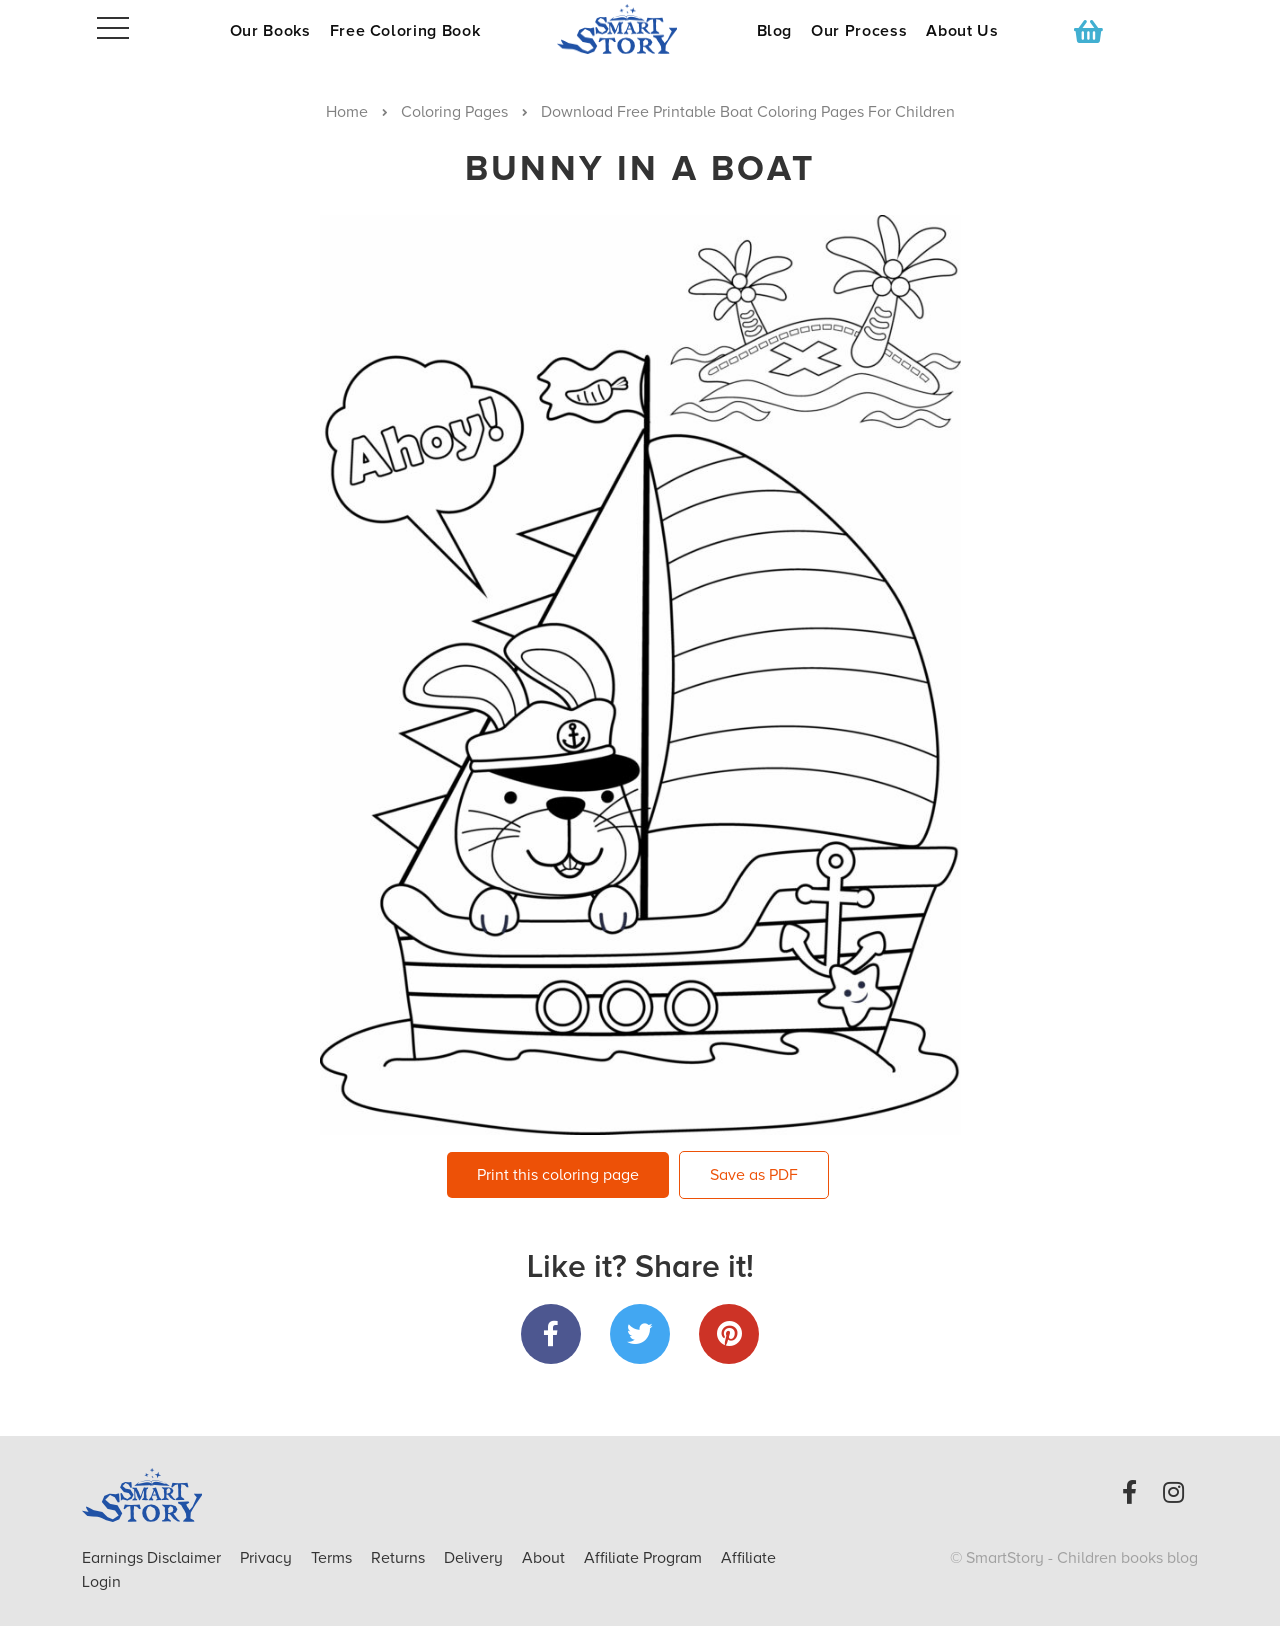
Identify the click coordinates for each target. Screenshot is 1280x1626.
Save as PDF (754, 1175)
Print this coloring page (558, 1175)
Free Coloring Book (405, 31)
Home (347, 112)
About (543, 1558)
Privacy (268, 1558)
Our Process (859, 31)
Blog (775, 31)
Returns (400, 1558)
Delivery (475, 1558)
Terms (333, 1558)
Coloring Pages (454, 112)
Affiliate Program (645, 1558)
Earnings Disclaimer (153, 1558)
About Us (962, 31)
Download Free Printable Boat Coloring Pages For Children (748, 112)
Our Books (270, 31)
